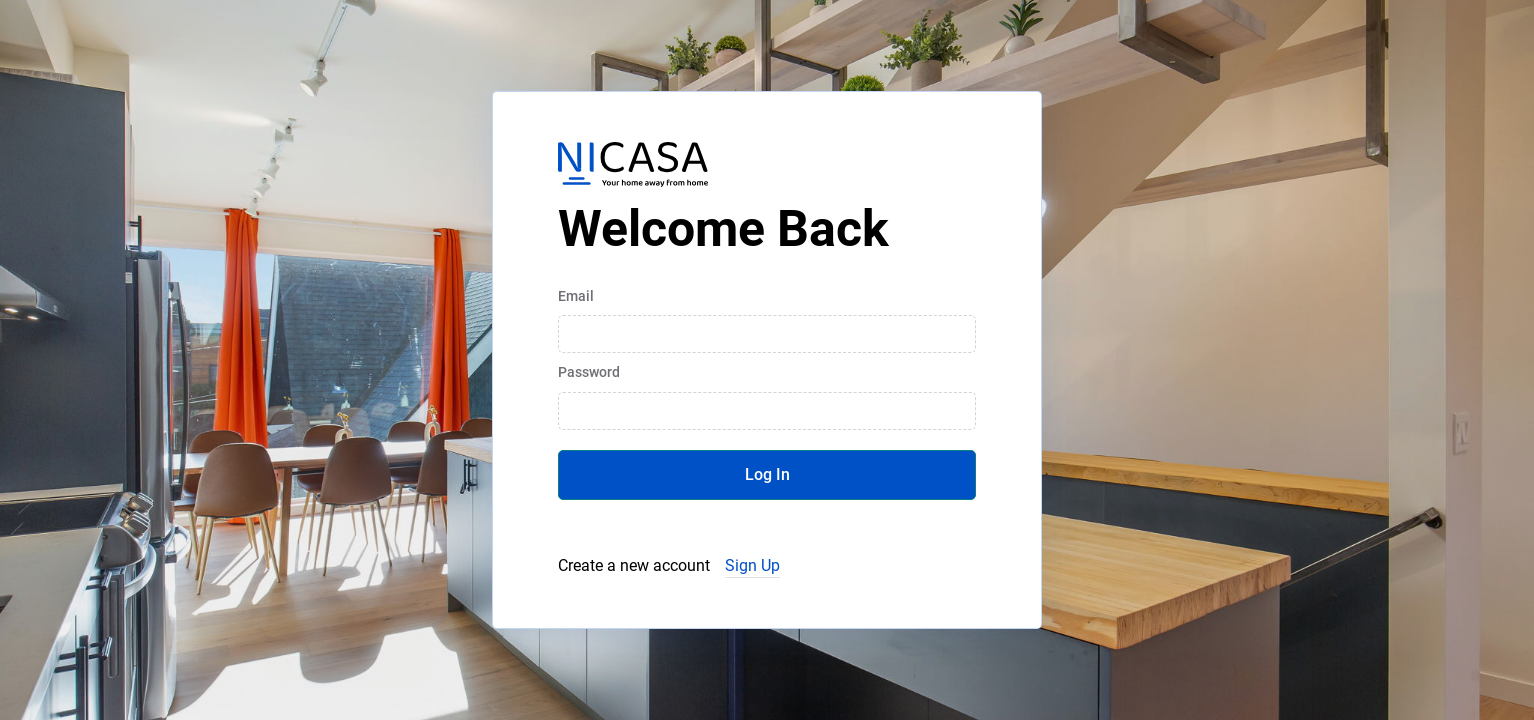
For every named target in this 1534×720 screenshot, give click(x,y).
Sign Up (752, 565)
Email (576, 296)
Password (589, 372)
